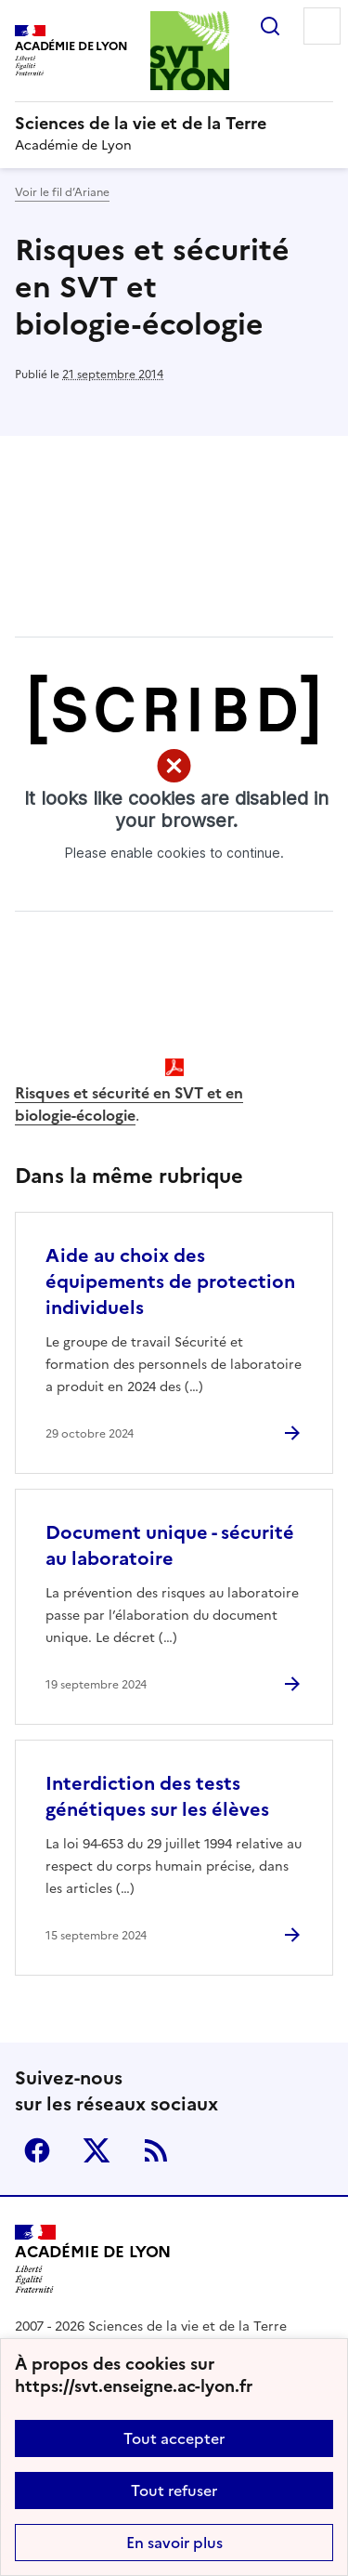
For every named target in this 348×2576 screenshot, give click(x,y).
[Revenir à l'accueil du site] (93, 2259)
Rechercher (270, 26)
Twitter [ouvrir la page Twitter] (96, 2150)
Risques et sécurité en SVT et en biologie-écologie (129, 1104)
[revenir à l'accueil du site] (174, 123)
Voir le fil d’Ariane (62, 192)
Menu (322, 26)
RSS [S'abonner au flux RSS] (156, 2150)
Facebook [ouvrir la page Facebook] (37, 2150)
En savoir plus (174, 2542)
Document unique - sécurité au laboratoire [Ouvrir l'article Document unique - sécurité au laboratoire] (169, 1545)
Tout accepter (174, 2438)
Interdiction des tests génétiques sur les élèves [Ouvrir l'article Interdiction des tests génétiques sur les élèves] (157, 1796)
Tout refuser (174, 2490)
